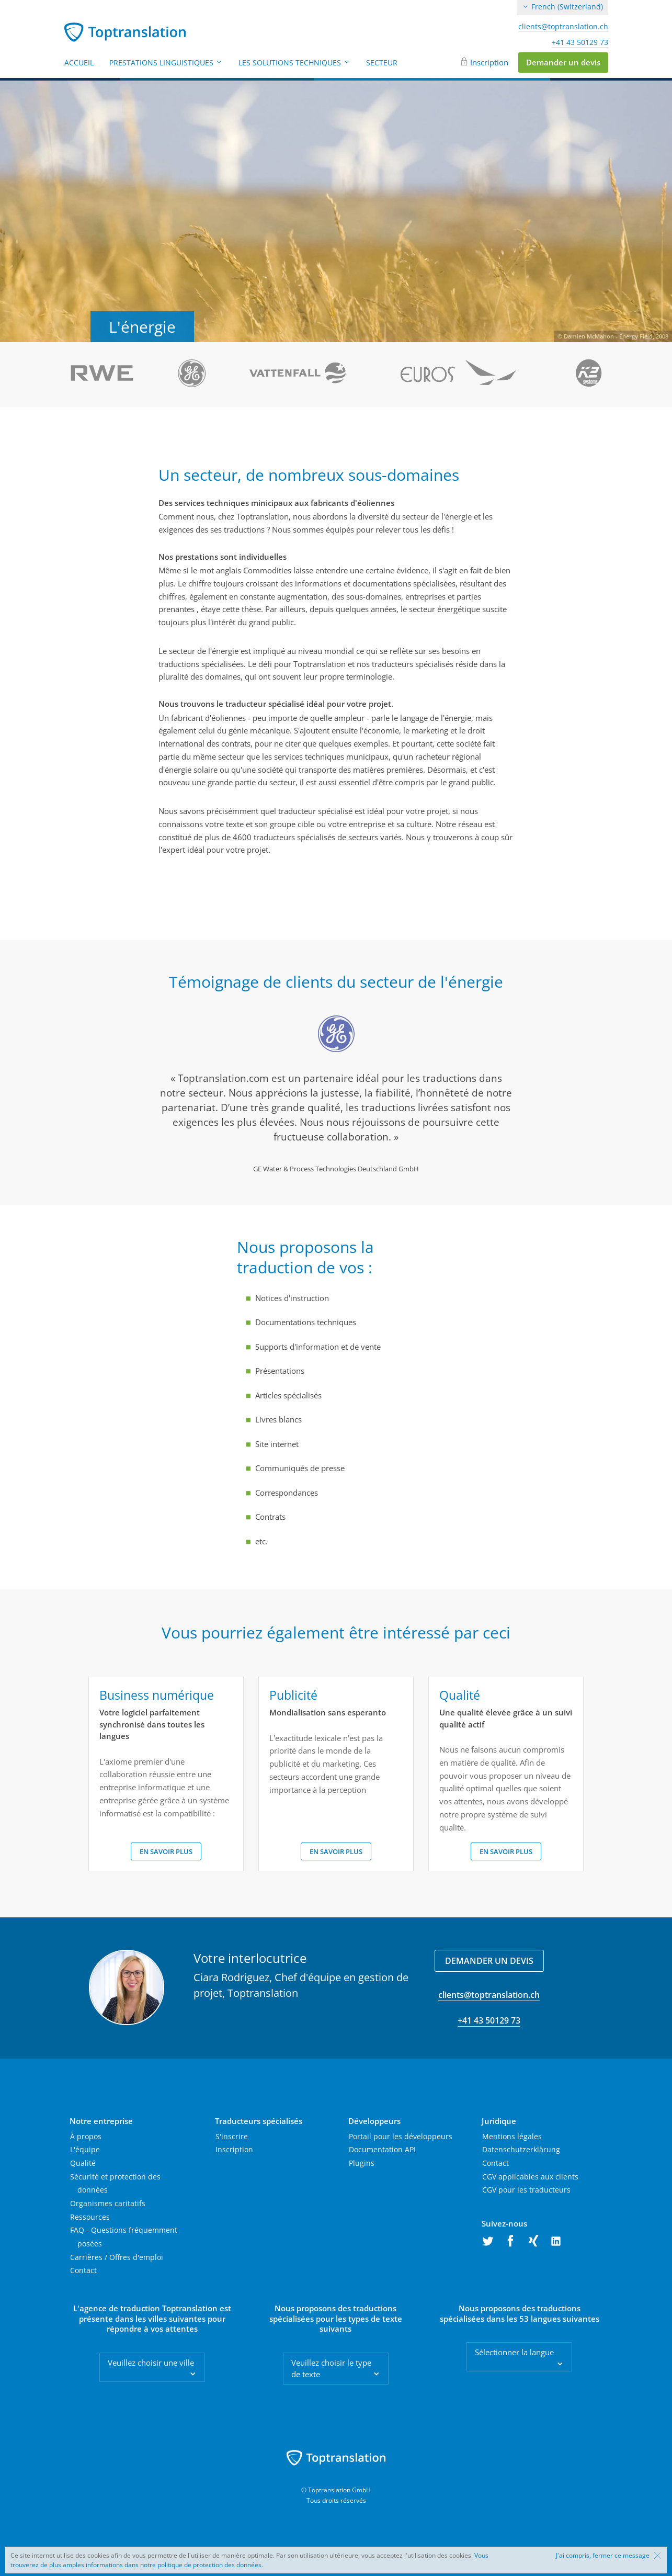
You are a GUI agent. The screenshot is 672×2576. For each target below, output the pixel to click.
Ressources (90, 2217)
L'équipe (85, 2149)
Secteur (381, 62)
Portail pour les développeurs (400, 2136)
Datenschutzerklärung (521, 2149)
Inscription (489, 62)
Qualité (83, 2163)
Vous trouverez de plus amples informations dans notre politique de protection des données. (249, 2560)
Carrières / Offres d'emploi (116, 2257)
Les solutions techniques (294, 62)
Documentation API (382, 2149)
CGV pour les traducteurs (526, 2190)
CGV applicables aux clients (530, 2177)
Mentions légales (512, 2136)
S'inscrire (231, 2136)
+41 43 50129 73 (580, 42)
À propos (85, 2136)
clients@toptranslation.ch (563, 26)
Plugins (361, 2163)
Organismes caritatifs (107, 2203)
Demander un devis (563, 62)
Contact (83, 2270)
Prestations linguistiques (166, 62)
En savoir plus (166, 1851)
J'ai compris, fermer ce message (603, 2555)
